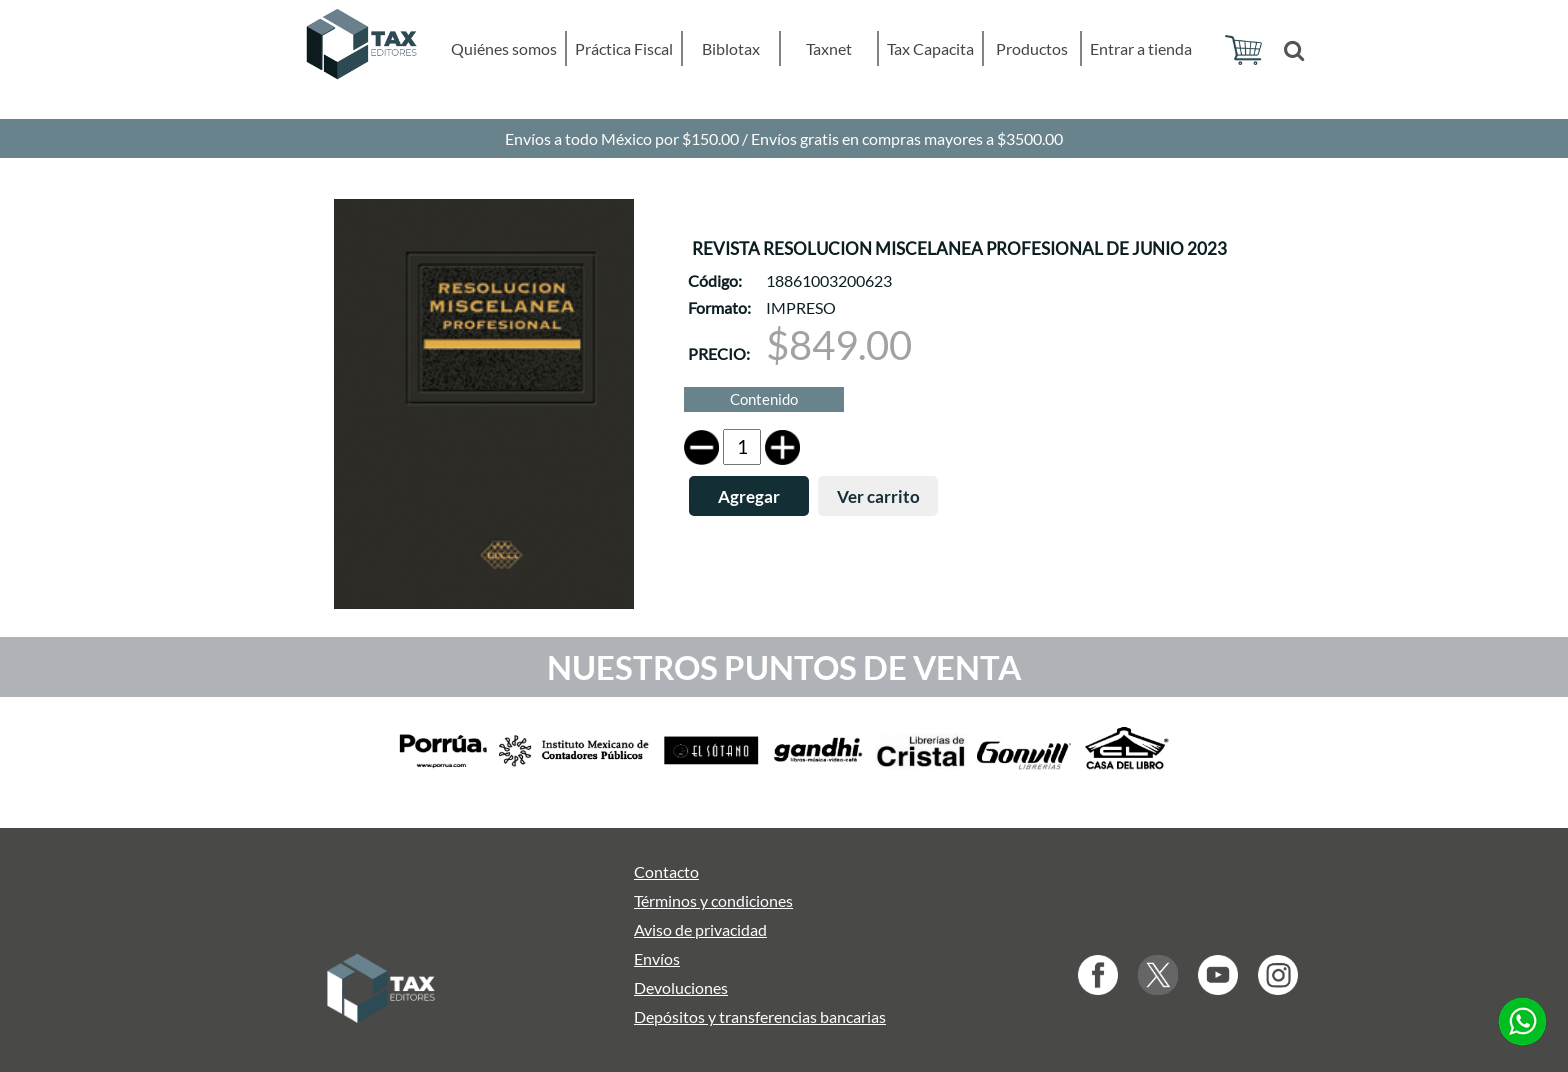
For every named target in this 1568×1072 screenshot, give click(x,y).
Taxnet (829, 48)
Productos (1032, 48)
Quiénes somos (504, 48)
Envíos (657, 958)
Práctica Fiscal (624, 48)
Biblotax (731, 48)
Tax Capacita (930, 48)
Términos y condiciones (713, 900)
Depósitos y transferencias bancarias (760, 1016)
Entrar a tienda (1141, 48)
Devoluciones (681, 987)
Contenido (764, 399)
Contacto (666, 871)
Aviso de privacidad (700, 929)
